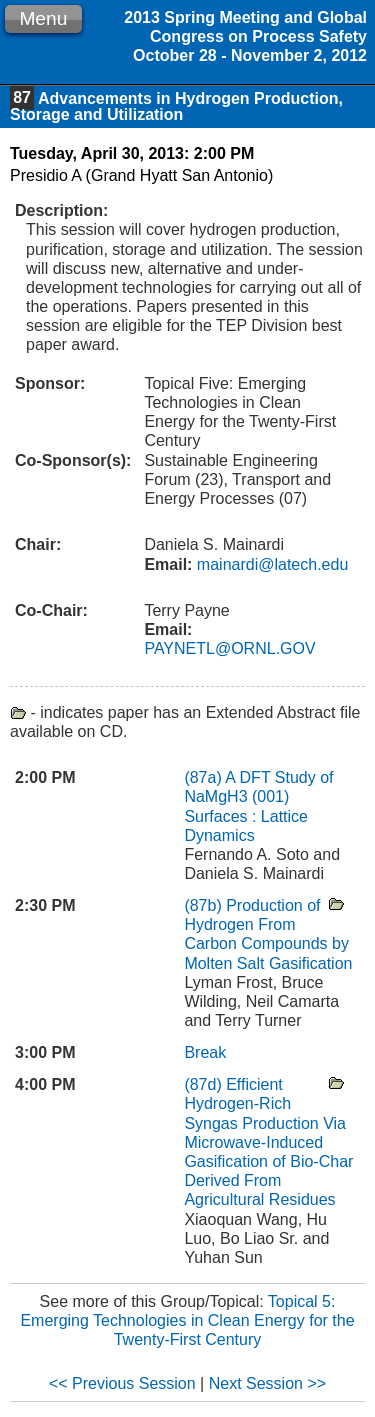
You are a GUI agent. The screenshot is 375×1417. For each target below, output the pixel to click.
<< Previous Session (122, 1383)
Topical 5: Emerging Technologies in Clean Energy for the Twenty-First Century (187, 1320)
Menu (43, 18)
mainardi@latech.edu (270, 564)
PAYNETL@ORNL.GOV (229, 648)
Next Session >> (267, 1383)
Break (205, 1052)
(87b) (205, 905)
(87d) (205, 1084)
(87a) (204, 777)
